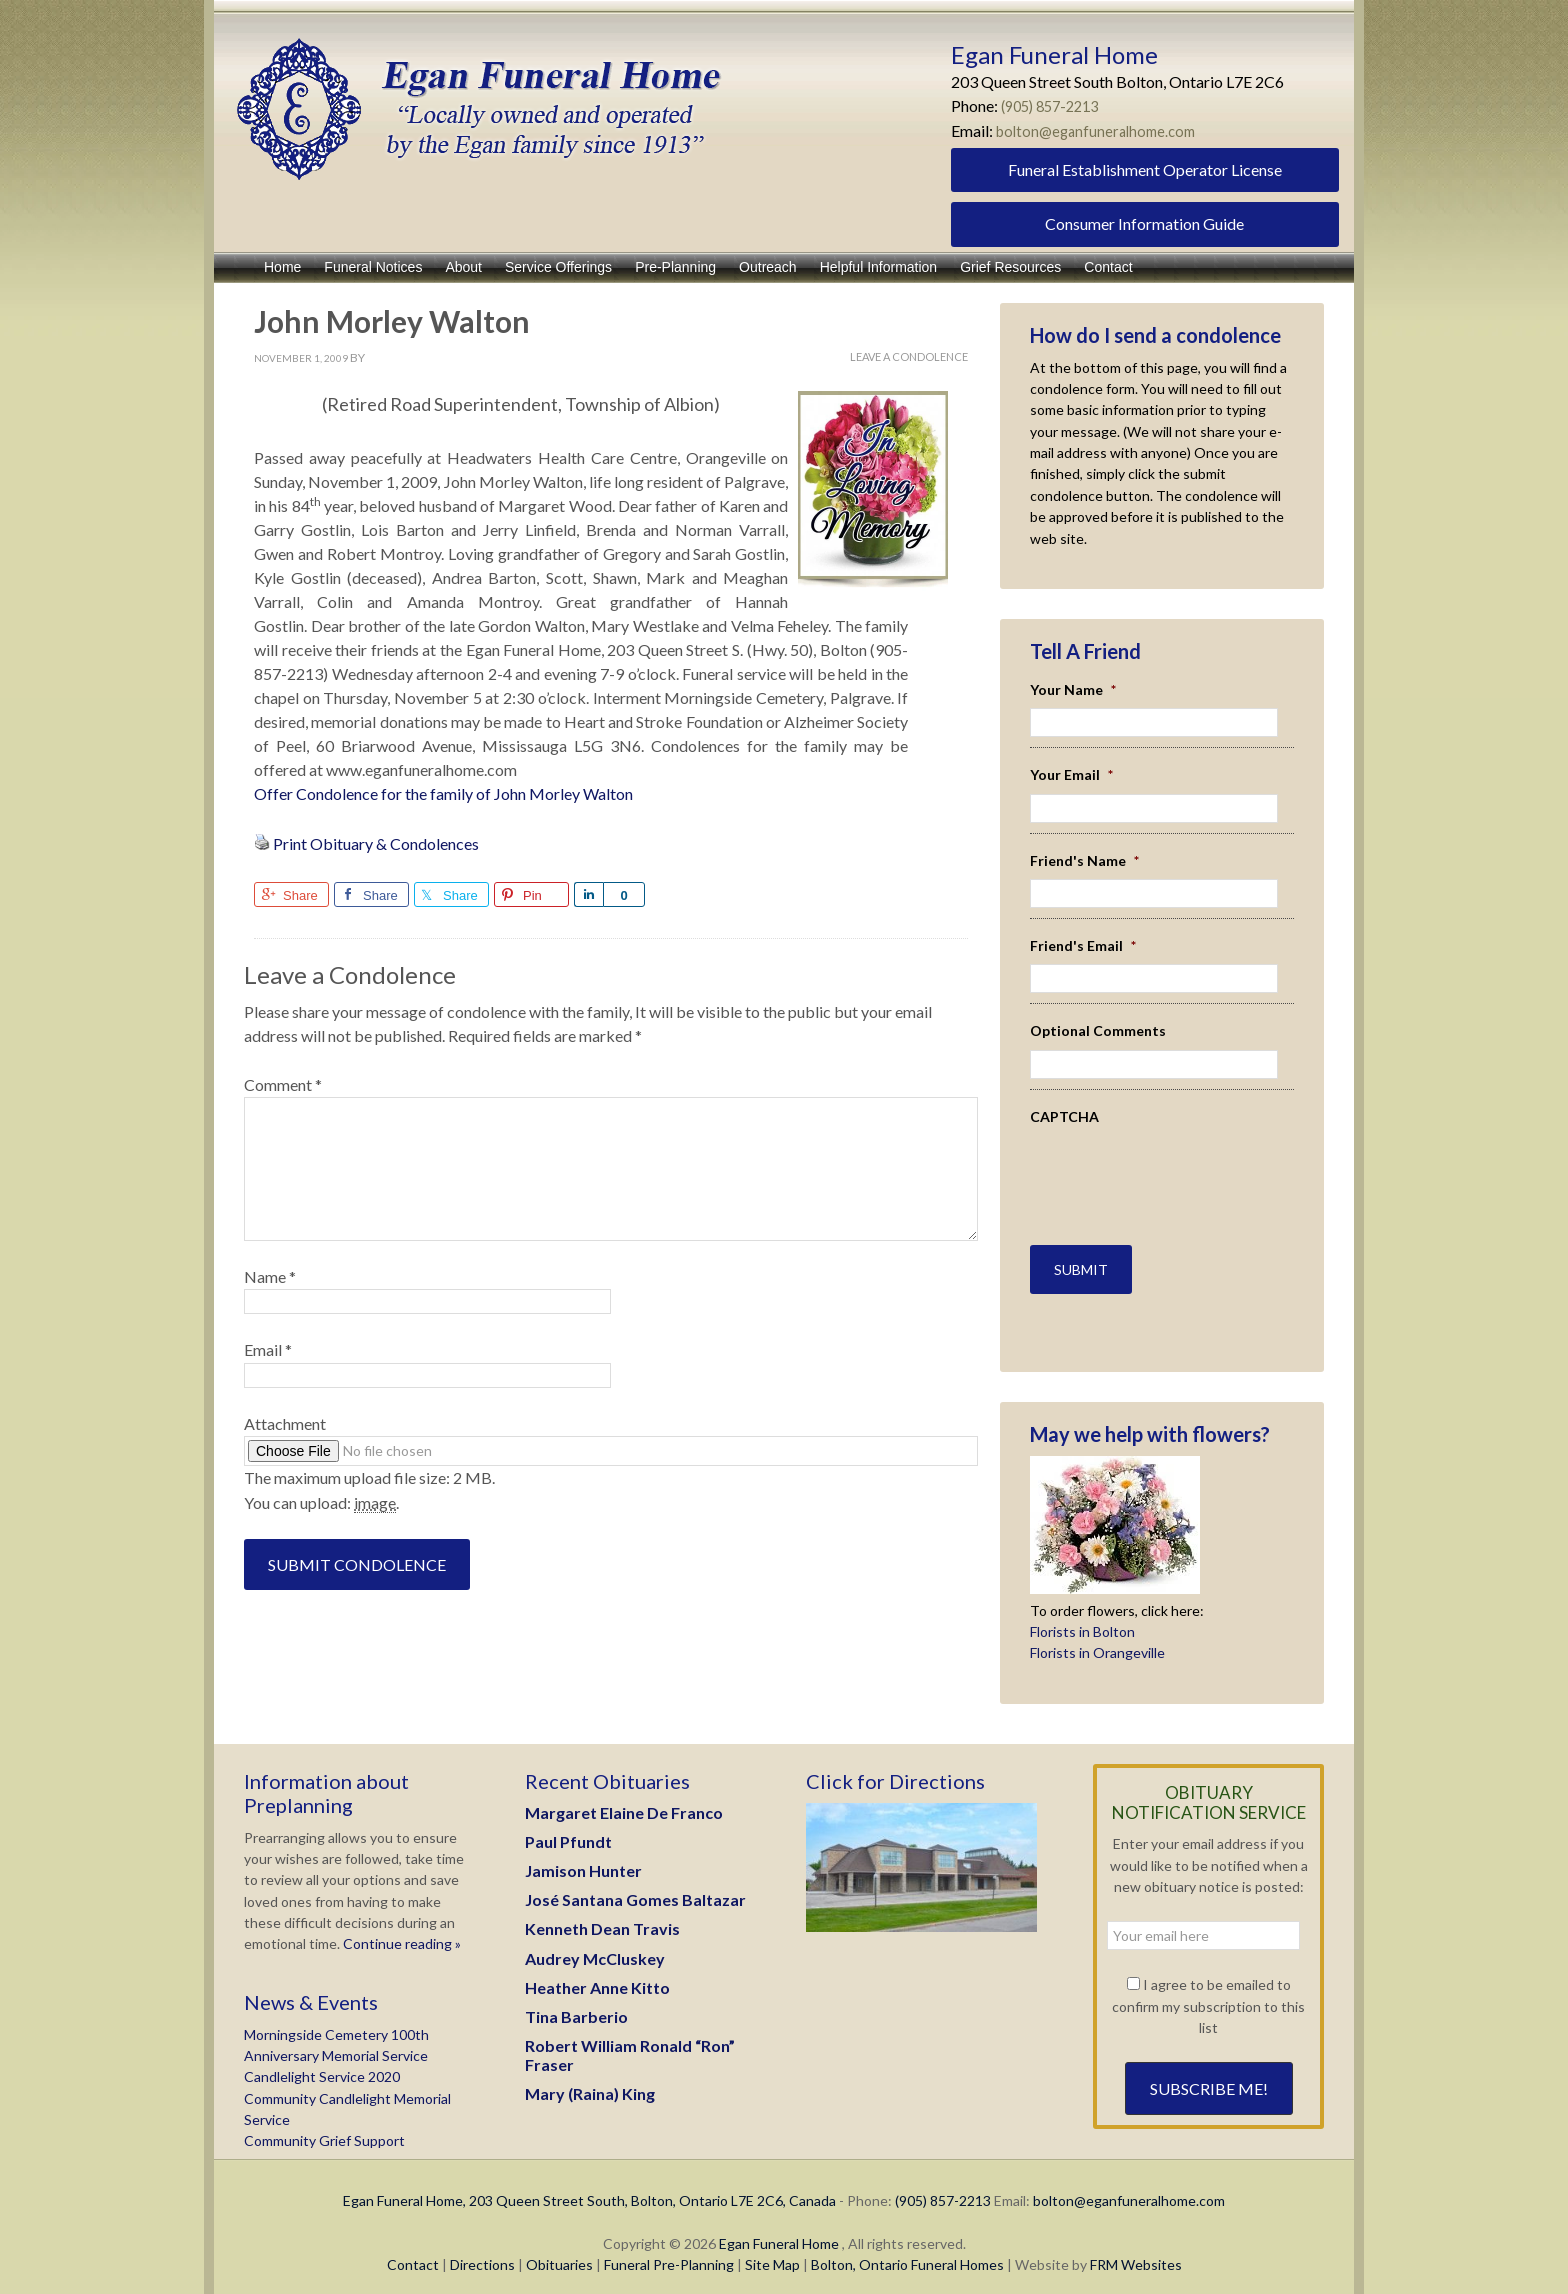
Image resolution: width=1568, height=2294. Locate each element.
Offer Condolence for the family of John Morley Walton (443, 793)
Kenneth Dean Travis (602, 1916)
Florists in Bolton (1082, 1619)
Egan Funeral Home (779, 2231)
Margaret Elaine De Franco (624, 1799)
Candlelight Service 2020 (322, 2064)
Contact (413, 2252)
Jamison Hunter (583, 1858)
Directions (482, 2252)
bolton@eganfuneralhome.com (1102, 130)
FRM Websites (1136, 2252)
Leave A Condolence (909, 356)
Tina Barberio (576, 2004)
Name (270, 1276)
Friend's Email (1083, 945)
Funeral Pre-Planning (669, 2252)
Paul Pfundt (568, 1828)
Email (268, 1349)
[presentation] (1147, 1165)
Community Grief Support (324, 2128)
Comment (283, 1084)
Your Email (1071, 774)
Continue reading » (400, 1931)
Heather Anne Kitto (597, 1974)
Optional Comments (1098, 1030)
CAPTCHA (1064, 1116)
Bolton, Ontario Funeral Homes (907, 2252)
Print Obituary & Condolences (376, 843)
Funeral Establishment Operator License (1145, 169)
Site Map (772, 2252)
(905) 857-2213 (1055, 105)
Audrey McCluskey (595, 1945)
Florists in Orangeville (1097, 1640)
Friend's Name (1084, 860)
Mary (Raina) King (590, 2081)
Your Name (1073, 689)
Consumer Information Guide (1144, 223)
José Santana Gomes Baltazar (635, 1887)
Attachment (285, 1423)
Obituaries (559, 2252)
